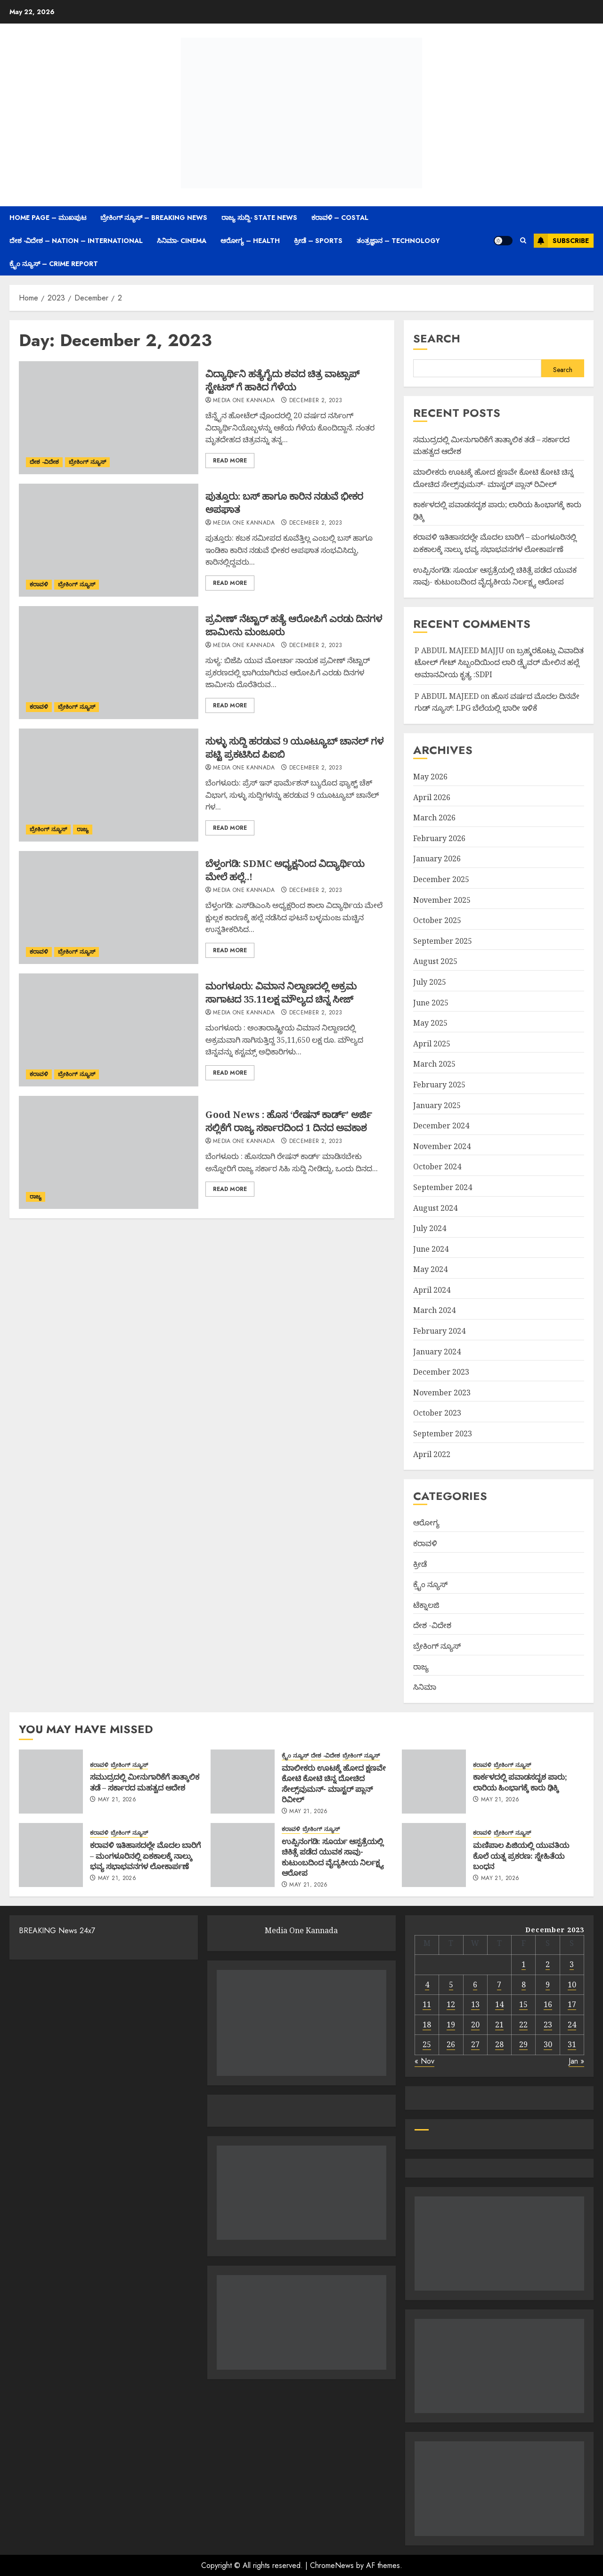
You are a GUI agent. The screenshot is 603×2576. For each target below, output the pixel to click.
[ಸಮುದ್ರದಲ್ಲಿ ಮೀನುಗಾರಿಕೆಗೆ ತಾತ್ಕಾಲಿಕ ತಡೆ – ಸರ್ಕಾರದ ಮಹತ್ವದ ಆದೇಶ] (51, 1782)
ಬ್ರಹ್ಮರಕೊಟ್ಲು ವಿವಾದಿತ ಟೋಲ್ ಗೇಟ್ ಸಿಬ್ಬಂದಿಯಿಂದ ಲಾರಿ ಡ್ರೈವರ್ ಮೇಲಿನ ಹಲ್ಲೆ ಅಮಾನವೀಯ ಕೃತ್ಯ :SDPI (499, 662)
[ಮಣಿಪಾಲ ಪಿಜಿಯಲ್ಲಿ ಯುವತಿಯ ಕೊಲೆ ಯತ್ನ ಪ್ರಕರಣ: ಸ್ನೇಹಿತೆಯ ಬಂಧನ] (434, 1855)
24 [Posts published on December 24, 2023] (572, 2024)
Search (436, 338)
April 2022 (431, 1454)
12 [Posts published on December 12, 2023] (451, 2004)
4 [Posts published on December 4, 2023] (427, 1984)
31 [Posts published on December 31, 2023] (572, 2044)
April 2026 (431, 797)
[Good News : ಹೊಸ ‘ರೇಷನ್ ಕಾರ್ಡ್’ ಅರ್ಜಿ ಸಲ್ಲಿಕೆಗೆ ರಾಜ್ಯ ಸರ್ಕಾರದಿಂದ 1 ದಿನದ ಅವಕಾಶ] (108, 1152)
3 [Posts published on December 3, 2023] (572, 1964)
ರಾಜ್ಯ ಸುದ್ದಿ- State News (259, 217)
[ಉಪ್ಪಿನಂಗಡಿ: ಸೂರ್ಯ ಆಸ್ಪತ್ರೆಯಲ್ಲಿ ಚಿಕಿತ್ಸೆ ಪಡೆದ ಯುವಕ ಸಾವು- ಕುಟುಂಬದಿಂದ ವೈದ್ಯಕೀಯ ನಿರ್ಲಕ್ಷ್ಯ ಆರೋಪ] (243, 1855)
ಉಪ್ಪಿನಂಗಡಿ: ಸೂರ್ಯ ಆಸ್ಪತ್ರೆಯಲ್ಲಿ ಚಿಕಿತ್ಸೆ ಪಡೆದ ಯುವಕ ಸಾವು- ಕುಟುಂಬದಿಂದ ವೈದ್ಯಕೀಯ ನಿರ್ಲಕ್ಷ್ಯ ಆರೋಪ (332, 1857)
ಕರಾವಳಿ (39, 584)
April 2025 (431, 1043)
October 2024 (437, 1166)
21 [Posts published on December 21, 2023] (499, 2024)
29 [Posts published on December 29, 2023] (523, 2044)
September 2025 (442, 941)
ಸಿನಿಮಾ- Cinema (181, 240)
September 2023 (442, 1433)
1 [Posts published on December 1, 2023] (524, 1964)
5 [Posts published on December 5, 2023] (451, 1984)
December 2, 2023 (315, 401)
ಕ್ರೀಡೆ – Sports (318, 240)
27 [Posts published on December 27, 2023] (475, 2044)
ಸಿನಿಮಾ (424, 1687)
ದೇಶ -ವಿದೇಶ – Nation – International (76, 240)
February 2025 (439, 1084)
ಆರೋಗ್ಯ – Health (250, 240)
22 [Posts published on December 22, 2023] (523, 2024)
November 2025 (442, 900)
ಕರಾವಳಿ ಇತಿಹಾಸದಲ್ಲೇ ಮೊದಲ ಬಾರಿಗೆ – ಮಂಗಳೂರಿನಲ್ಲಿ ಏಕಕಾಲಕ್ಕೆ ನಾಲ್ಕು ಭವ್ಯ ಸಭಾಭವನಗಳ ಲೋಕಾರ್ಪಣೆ (145, 1855)
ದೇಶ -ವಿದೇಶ (44, 462)
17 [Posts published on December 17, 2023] (572, 2004)
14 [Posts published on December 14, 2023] (499, 2004)
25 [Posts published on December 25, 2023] (427, 2044)
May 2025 (430, 1023)
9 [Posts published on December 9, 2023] (548, 1984)
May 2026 (430, 776)
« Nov (424, 2061)
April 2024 (431, 1290)
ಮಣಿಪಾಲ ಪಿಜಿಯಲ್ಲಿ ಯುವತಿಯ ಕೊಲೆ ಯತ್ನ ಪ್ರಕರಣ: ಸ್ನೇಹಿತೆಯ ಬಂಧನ (521, 1855)
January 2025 (437, 1105)
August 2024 (435, 1208)
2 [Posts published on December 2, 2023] (548, 1964)
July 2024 (429, 1228)
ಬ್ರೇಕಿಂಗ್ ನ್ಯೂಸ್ (87, 462)
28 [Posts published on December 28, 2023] (499, 2044)
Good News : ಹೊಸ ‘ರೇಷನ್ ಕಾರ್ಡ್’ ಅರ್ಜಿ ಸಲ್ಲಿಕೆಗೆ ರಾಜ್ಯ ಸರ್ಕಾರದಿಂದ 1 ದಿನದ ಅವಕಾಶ (288, 1121)
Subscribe (561, 241)
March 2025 (434, 1064)
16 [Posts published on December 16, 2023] (548, 2004)
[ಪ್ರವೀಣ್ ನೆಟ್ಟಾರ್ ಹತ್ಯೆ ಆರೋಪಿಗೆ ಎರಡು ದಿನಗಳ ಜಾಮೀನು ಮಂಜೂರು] (108, 662)
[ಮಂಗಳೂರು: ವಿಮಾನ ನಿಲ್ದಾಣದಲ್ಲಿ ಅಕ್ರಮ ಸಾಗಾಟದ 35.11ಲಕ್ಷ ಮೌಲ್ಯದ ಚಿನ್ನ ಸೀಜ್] (108, 1029)
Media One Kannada (244, 401)
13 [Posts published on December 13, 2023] (475, 2004)
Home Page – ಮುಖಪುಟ (47, 217)
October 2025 (437, 920)
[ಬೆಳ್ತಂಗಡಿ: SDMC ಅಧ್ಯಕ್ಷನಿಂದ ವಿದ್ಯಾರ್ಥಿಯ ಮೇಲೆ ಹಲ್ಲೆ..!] (108, 907)
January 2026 (437, 858)
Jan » (576, 2061)
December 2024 (441, 1125)
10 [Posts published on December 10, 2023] (572, 1984)
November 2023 (442, 1392)
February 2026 (439, 838)
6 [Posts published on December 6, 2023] (475, 1984)
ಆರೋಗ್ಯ (426, 1522)
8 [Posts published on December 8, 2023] (524, 1984)
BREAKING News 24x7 (57, 1930)
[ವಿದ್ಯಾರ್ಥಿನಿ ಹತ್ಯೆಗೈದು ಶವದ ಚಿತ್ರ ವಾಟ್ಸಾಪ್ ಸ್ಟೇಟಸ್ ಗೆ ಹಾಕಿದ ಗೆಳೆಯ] (108, 417)
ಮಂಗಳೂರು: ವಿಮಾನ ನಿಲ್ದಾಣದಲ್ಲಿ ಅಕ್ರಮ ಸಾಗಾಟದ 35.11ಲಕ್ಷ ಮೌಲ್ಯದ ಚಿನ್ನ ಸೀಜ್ (281, 992)
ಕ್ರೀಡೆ (420, 1564)
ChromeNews (332, 2565)
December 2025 (441, 879)
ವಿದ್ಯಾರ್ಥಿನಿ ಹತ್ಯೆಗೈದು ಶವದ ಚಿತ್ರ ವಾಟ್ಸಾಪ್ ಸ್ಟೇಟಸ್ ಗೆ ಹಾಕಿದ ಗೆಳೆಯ (282, 380)
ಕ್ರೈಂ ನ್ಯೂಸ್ (430, 1584)
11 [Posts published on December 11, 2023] (427, 2004)
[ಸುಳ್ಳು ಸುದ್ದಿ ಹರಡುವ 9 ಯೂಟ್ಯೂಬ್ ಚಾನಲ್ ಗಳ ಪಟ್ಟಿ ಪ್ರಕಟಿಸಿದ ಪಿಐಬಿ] (108, 785)
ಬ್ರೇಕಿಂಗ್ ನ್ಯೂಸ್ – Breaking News (153, 217)
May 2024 (430, 1269)
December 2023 (441, 1372)
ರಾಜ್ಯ (83, 829)
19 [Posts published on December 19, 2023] (451, 2024)
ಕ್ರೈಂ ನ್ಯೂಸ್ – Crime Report (53, 263)
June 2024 (430, 1249)
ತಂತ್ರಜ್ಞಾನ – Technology (398, 240)
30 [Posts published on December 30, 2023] (548, 2044)
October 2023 (437, 1413)
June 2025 (430, 1002)
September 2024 (442, 1187)
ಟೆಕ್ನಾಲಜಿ (426, 1605)
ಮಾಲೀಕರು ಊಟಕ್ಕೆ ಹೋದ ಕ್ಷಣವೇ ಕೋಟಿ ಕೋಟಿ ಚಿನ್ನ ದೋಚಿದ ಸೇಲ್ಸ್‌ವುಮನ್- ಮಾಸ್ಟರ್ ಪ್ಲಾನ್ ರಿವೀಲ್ (334, 1784)
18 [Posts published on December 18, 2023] (427, 2024)
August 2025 (435, 961)
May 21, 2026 (117, 1800)
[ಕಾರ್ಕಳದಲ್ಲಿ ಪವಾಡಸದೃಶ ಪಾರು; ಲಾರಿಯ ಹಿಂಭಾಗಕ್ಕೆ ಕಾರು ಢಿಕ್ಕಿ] (434, 1782)
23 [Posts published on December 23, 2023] (548, 2024)
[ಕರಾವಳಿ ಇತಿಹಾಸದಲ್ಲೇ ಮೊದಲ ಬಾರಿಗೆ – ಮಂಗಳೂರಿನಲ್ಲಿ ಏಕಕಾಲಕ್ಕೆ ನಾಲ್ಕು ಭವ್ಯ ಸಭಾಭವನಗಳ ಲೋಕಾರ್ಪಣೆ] (51, 1855)
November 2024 (442, 1146)
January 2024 (437, 1351)
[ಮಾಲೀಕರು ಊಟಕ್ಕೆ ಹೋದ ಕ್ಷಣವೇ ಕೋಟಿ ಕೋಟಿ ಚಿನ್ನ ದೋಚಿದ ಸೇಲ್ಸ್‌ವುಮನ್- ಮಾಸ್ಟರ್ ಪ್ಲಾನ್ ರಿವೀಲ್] (243, 1782)
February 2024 (439, 1331)
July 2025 (429, 982)
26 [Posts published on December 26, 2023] (451, 2044)
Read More (230, 460)
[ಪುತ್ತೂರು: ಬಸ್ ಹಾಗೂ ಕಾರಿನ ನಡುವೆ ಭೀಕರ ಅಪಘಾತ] (108, 540)
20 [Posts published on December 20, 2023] (475, 2024)
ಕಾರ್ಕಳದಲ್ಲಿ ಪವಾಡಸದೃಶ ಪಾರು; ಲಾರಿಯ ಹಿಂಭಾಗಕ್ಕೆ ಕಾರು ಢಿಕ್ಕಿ (520, 1782)
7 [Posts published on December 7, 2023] (499, 1984)
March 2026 (434, 817)
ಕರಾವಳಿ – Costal (339, 217)
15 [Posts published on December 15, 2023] (523, 2004)
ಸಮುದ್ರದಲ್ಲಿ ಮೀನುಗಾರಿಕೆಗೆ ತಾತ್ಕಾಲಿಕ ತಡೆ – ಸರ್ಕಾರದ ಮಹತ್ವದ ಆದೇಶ (144, 1782)
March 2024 (434, 1310)
